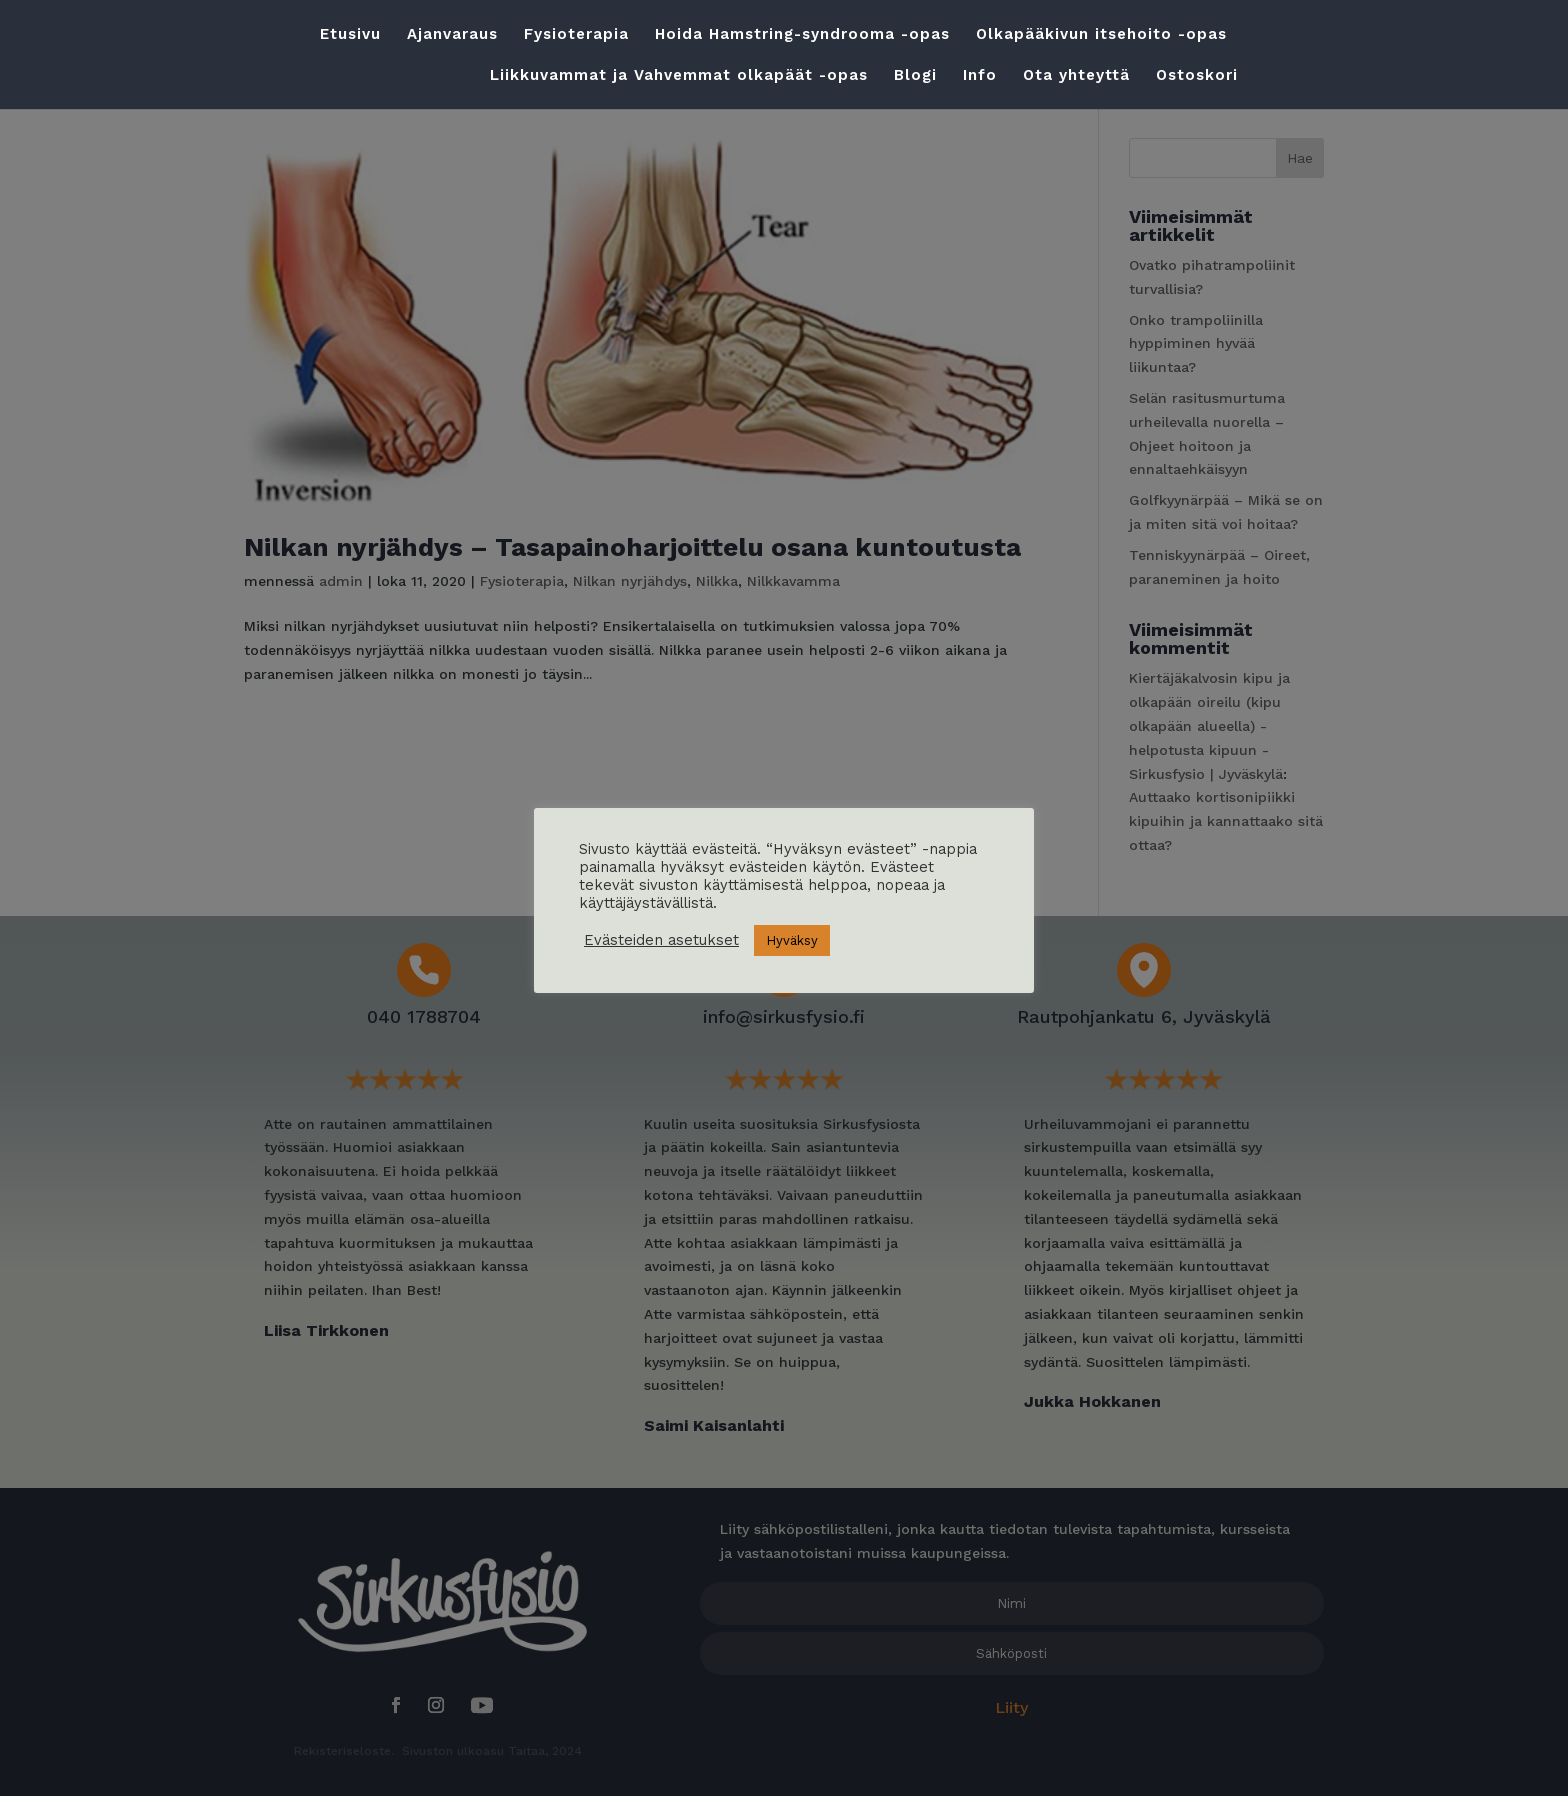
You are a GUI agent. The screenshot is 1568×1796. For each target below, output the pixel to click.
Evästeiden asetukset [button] (661, 940)
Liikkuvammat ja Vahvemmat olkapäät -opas (679, 76)
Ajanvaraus (452, 35)
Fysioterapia (576, 35)
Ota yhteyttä (1076, 76)
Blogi (915, 76)
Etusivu (350, 35)
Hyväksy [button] (792, 940)
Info (980, 76)
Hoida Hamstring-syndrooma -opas (802, 35)
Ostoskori (1197, 76)
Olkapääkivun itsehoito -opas (1101, 35)
